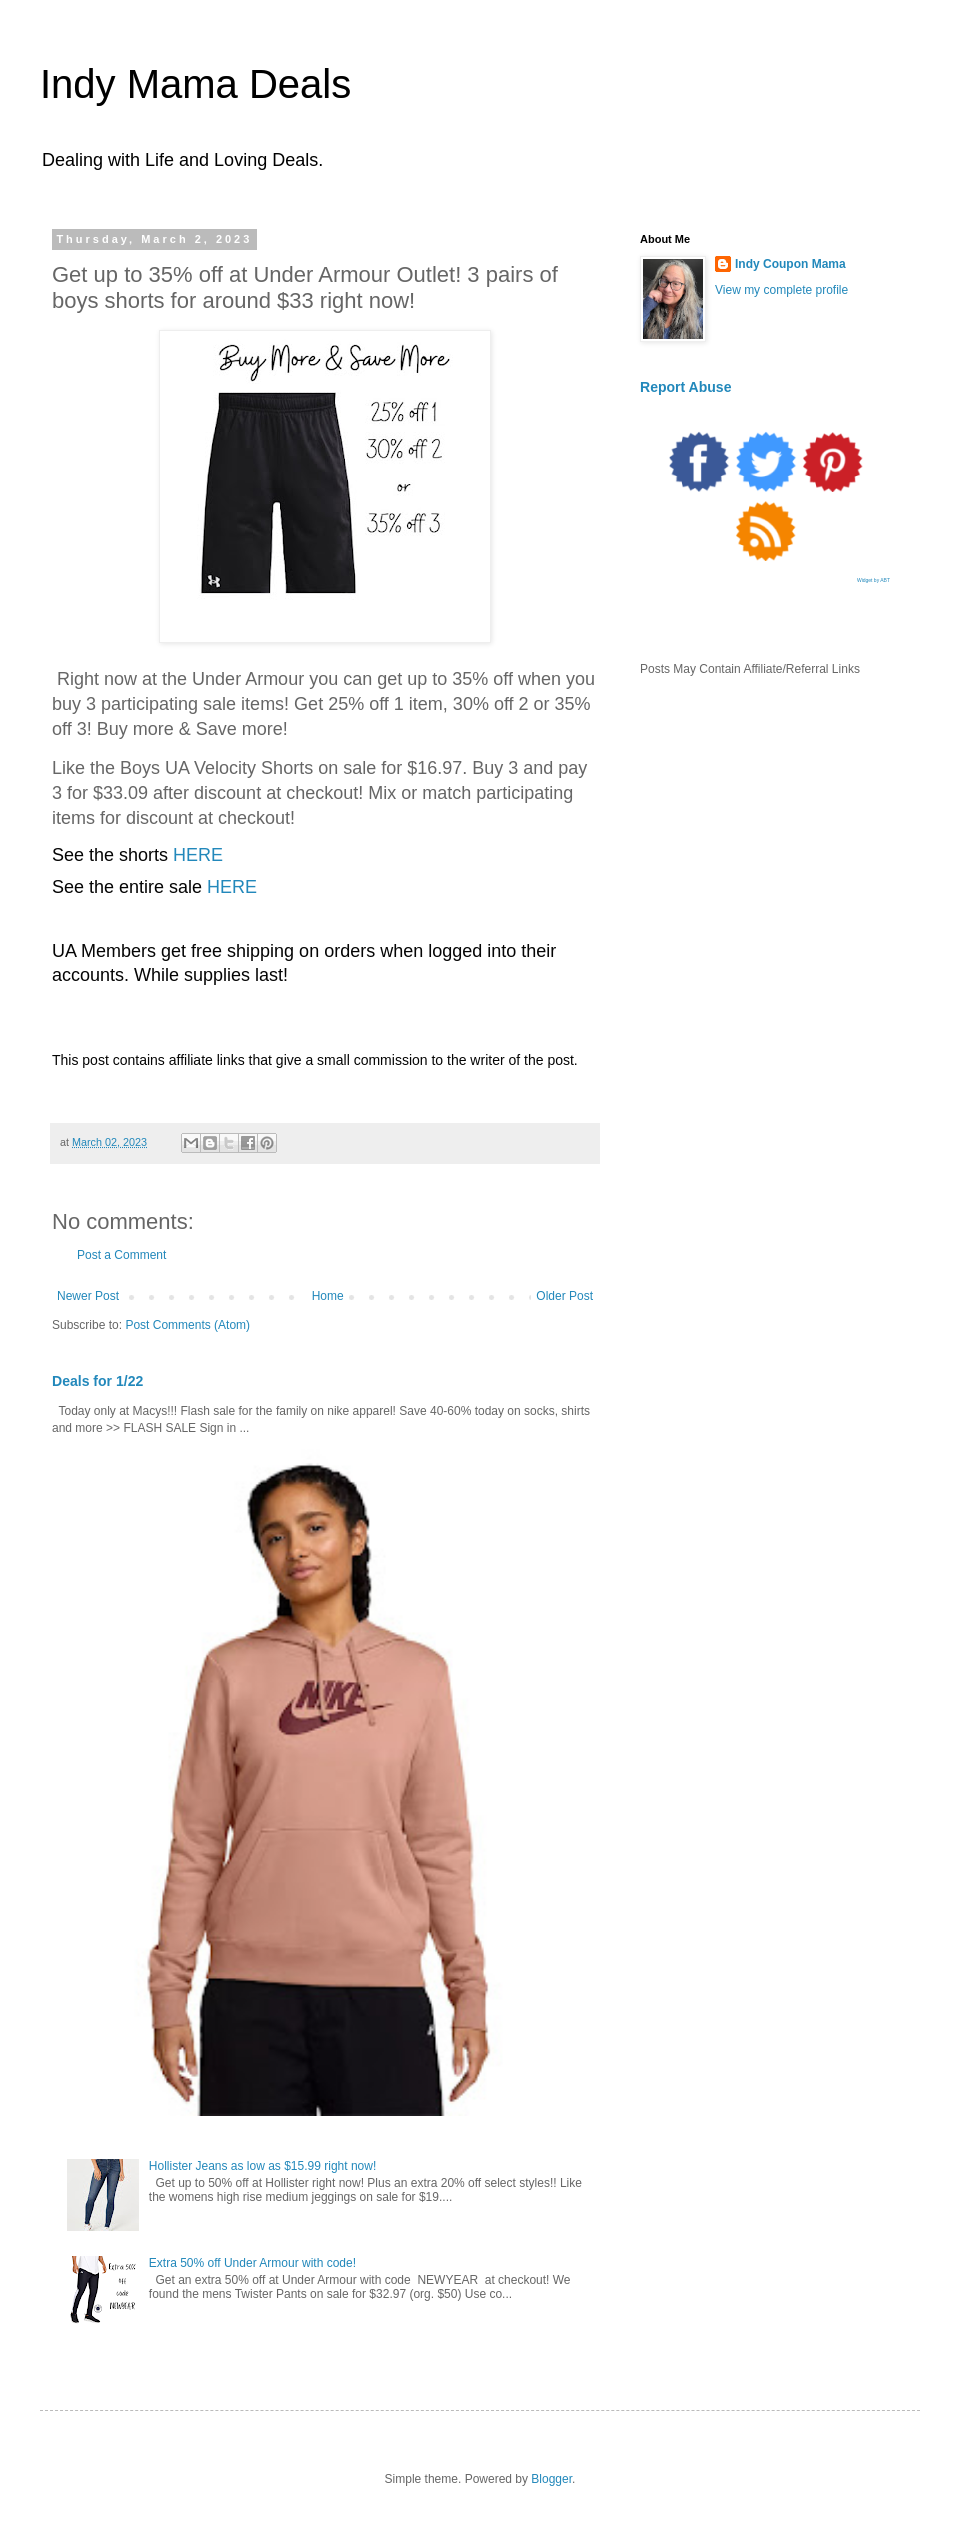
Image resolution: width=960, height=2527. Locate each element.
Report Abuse (685, 387)
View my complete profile (781, 290)
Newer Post (88, 1296)
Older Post (564, 1296)
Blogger (551, 2479)
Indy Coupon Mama (790, 264)
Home (328, 1296)
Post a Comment (121, 1255)
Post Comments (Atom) (187, 1325)
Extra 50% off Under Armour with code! (252, 2263)
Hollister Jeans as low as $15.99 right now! (262, 2166)
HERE (198, 855)
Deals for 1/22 (97, 1381)
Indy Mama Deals (195, 84)
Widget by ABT (873, 580)
